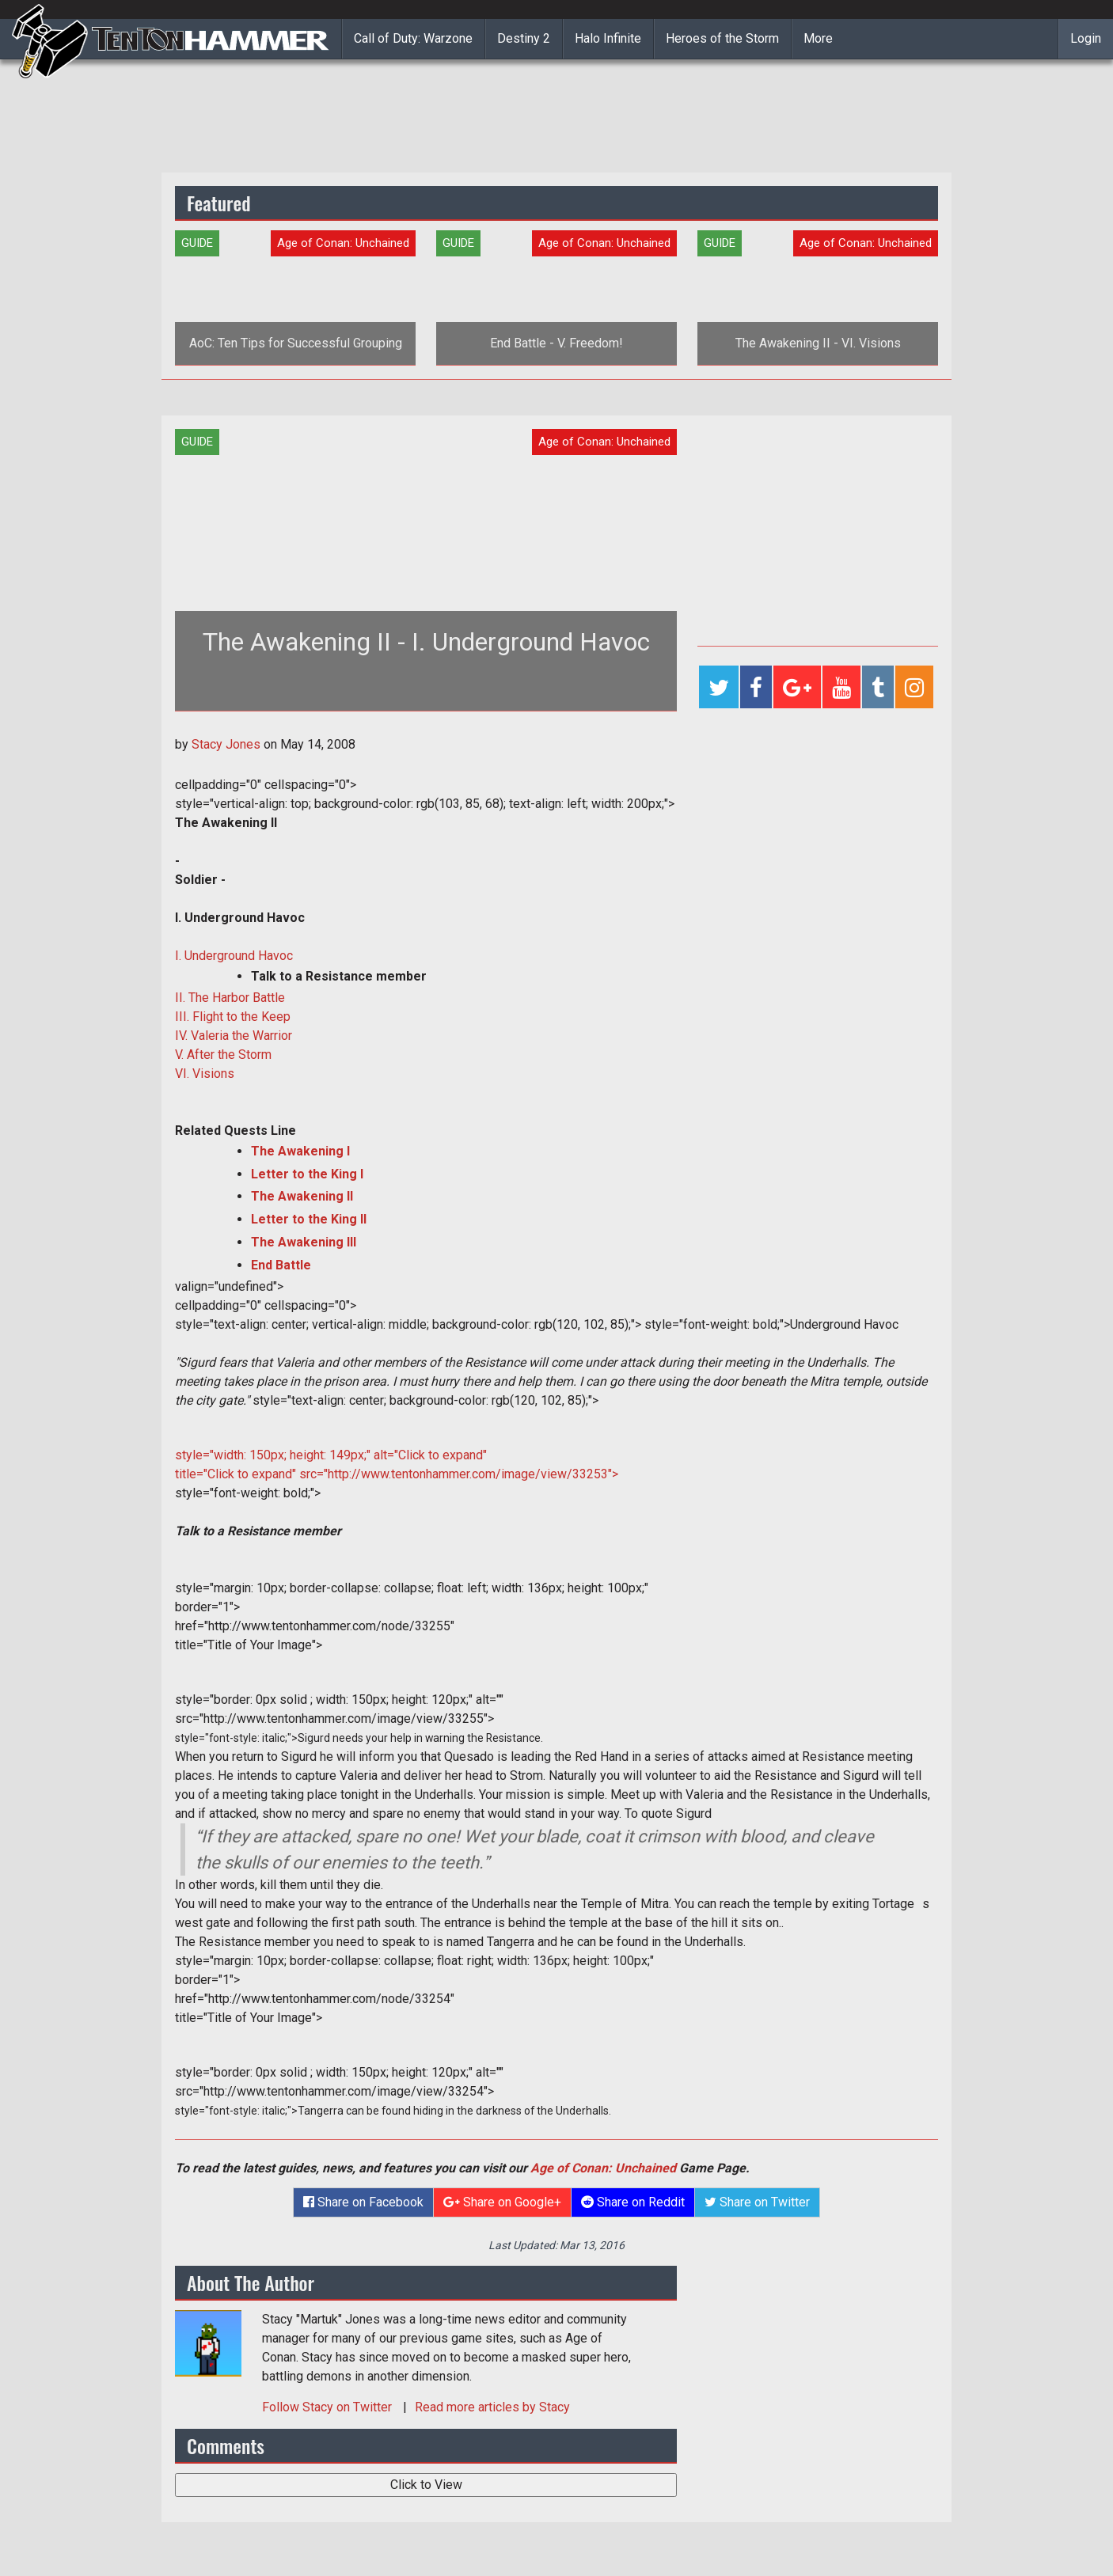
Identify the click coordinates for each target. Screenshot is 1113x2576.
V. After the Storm (223, 1054)
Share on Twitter (757, 2202)
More (818, 38)
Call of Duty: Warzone (413, 38)
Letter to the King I (307, 1174)
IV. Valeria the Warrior (233, 1035)
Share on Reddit (633, 2202)
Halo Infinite (608, 38)
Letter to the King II (309, 1219)
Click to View (426, 2484)
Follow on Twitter (328, 2407)
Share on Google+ (502, 2202)
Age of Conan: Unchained (603, 2168)
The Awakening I (300, 1151)
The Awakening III (303, 1242)
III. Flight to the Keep (233, 1016)
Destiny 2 (523, 38)
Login (1085, 38)
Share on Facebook (363, 2202)
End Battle (281, 1265)
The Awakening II (302, 1196)
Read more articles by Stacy (492, 2407)
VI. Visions (204, 1073)
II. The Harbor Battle (230, 997)
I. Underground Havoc (234, 955)
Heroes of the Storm (722, 38)
